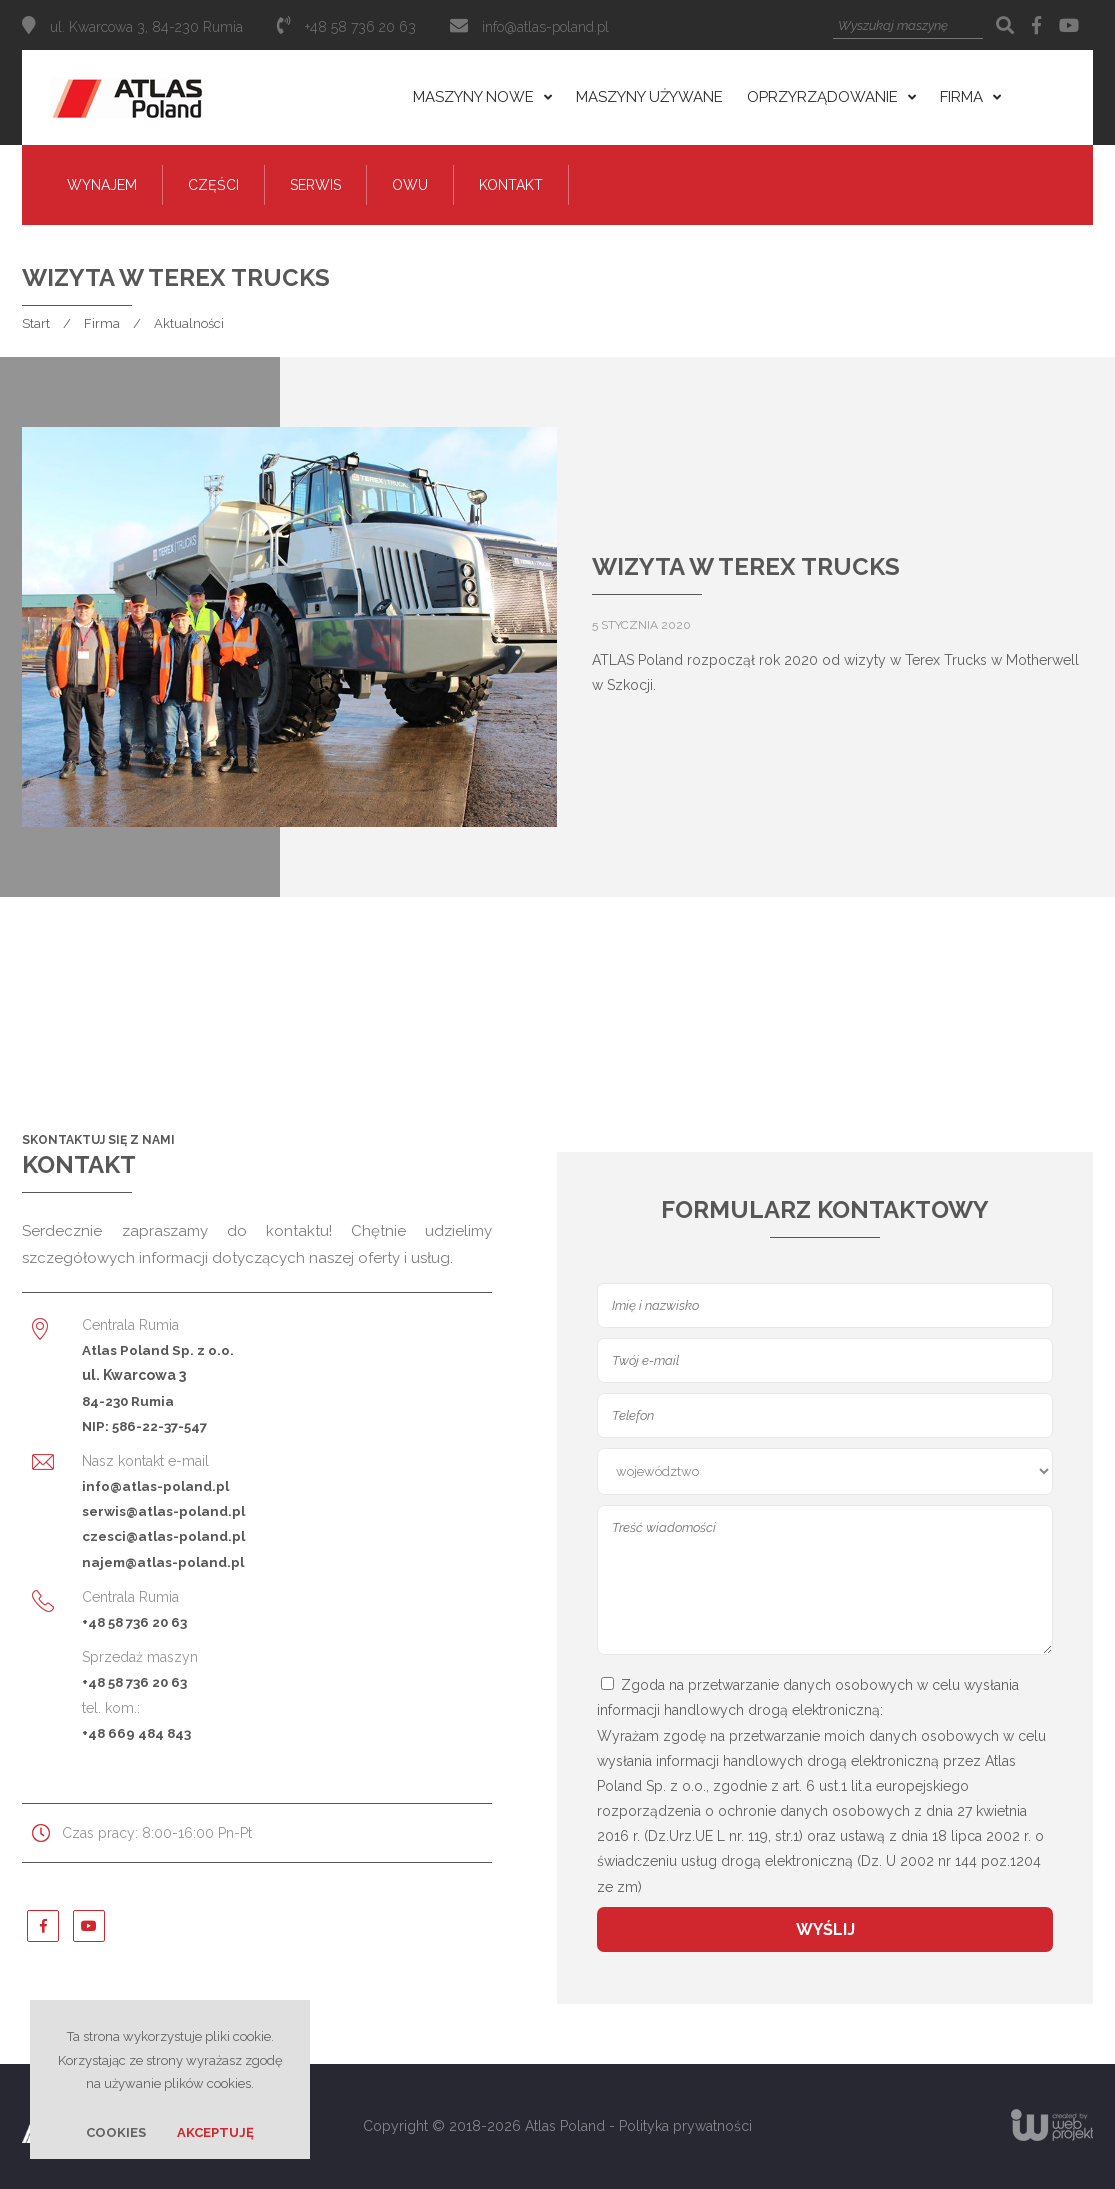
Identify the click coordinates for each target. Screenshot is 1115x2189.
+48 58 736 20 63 (134, 1622)
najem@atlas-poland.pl (163, 1562)
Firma (102, 323)
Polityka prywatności (685, 2126)
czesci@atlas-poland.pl (163, 1536)
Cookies (116, 2132)
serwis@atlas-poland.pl (163, 1511)
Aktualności (189, 323)
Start (36, 323)
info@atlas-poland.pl (545, 27)
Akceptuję (215, 2132)
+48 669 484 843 (136, 1733)
